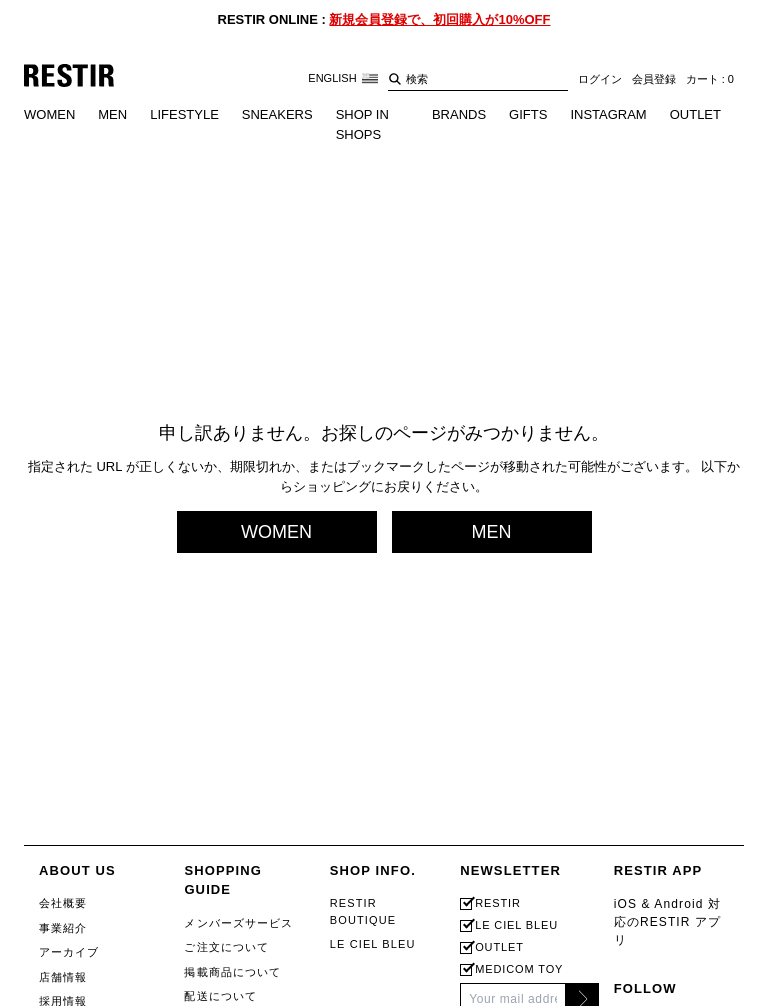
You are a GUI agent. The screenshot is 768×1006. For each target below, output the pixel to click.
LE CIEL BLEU (373, 944)
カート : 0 (710, 79)
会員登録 (654, 79)
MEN (112, 114)
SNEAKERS (277, 114)
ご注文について (226, 947)
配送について (220, 996)
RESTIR (498, 903)
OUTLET (695, 114)
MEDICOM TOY (519, 969)
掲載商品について (232, 972)
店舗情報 (63, 977)
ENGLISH (342, 78)
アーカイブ (69, 952)
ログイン (600, 79)
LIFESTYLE (184, 114)
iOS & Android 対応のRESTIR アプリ (668, 922)
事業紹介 (63, 928)
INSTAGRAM (608, 114)
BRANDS (459, 114)
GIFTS (528, 114)
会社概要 (63, 903)
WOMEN (49, 114)
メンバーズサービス (238, 923)
